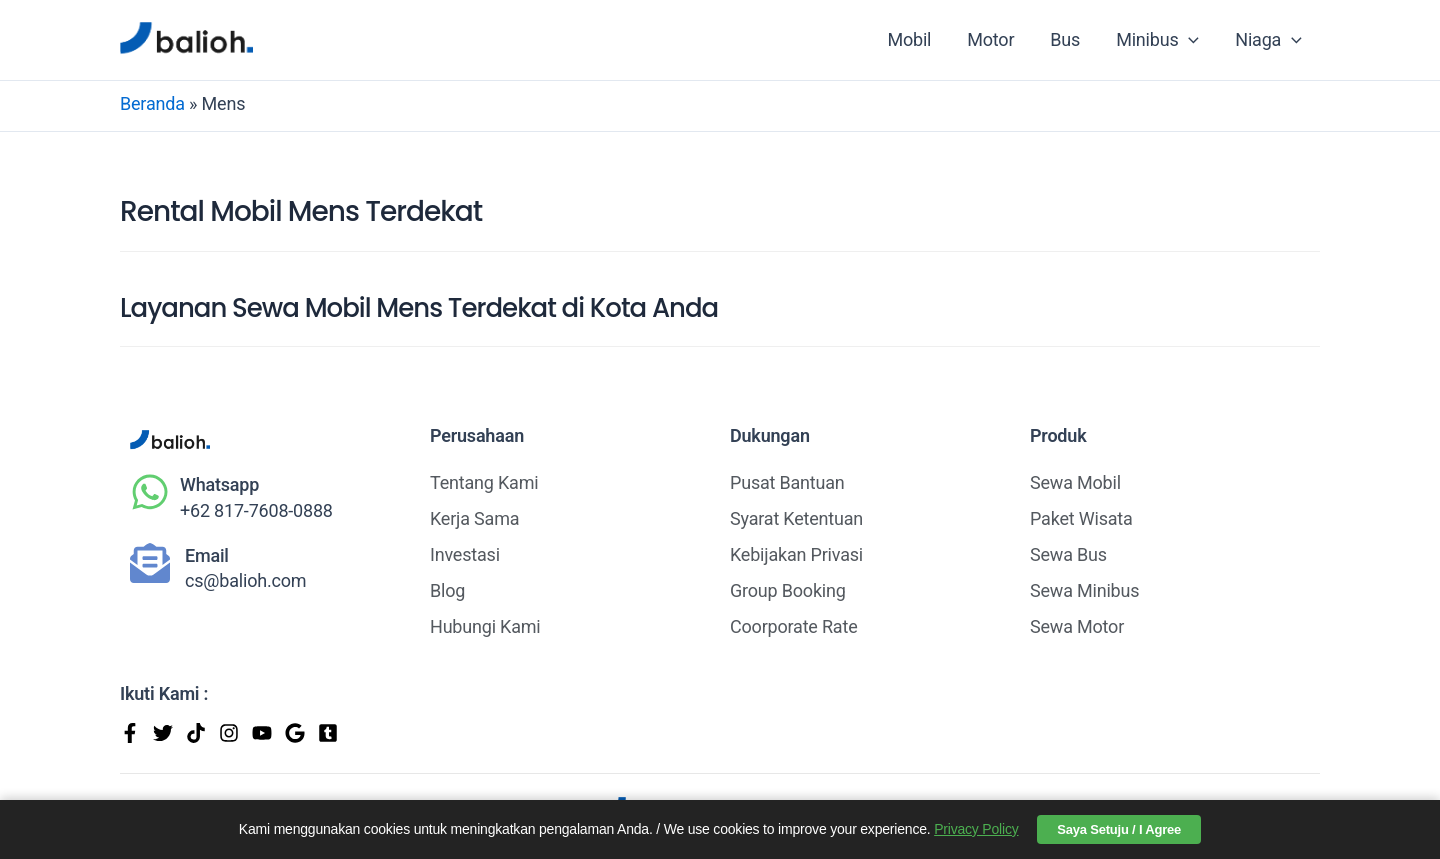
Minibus (1157, 40)
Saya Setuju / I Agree (1119, 829)
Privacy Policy (976, 829)
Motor (990, 39)
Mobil (909, 39)
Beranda (152, 103)
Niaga (1268, 40)
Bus (1065, 39)
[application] (1188, 40)
